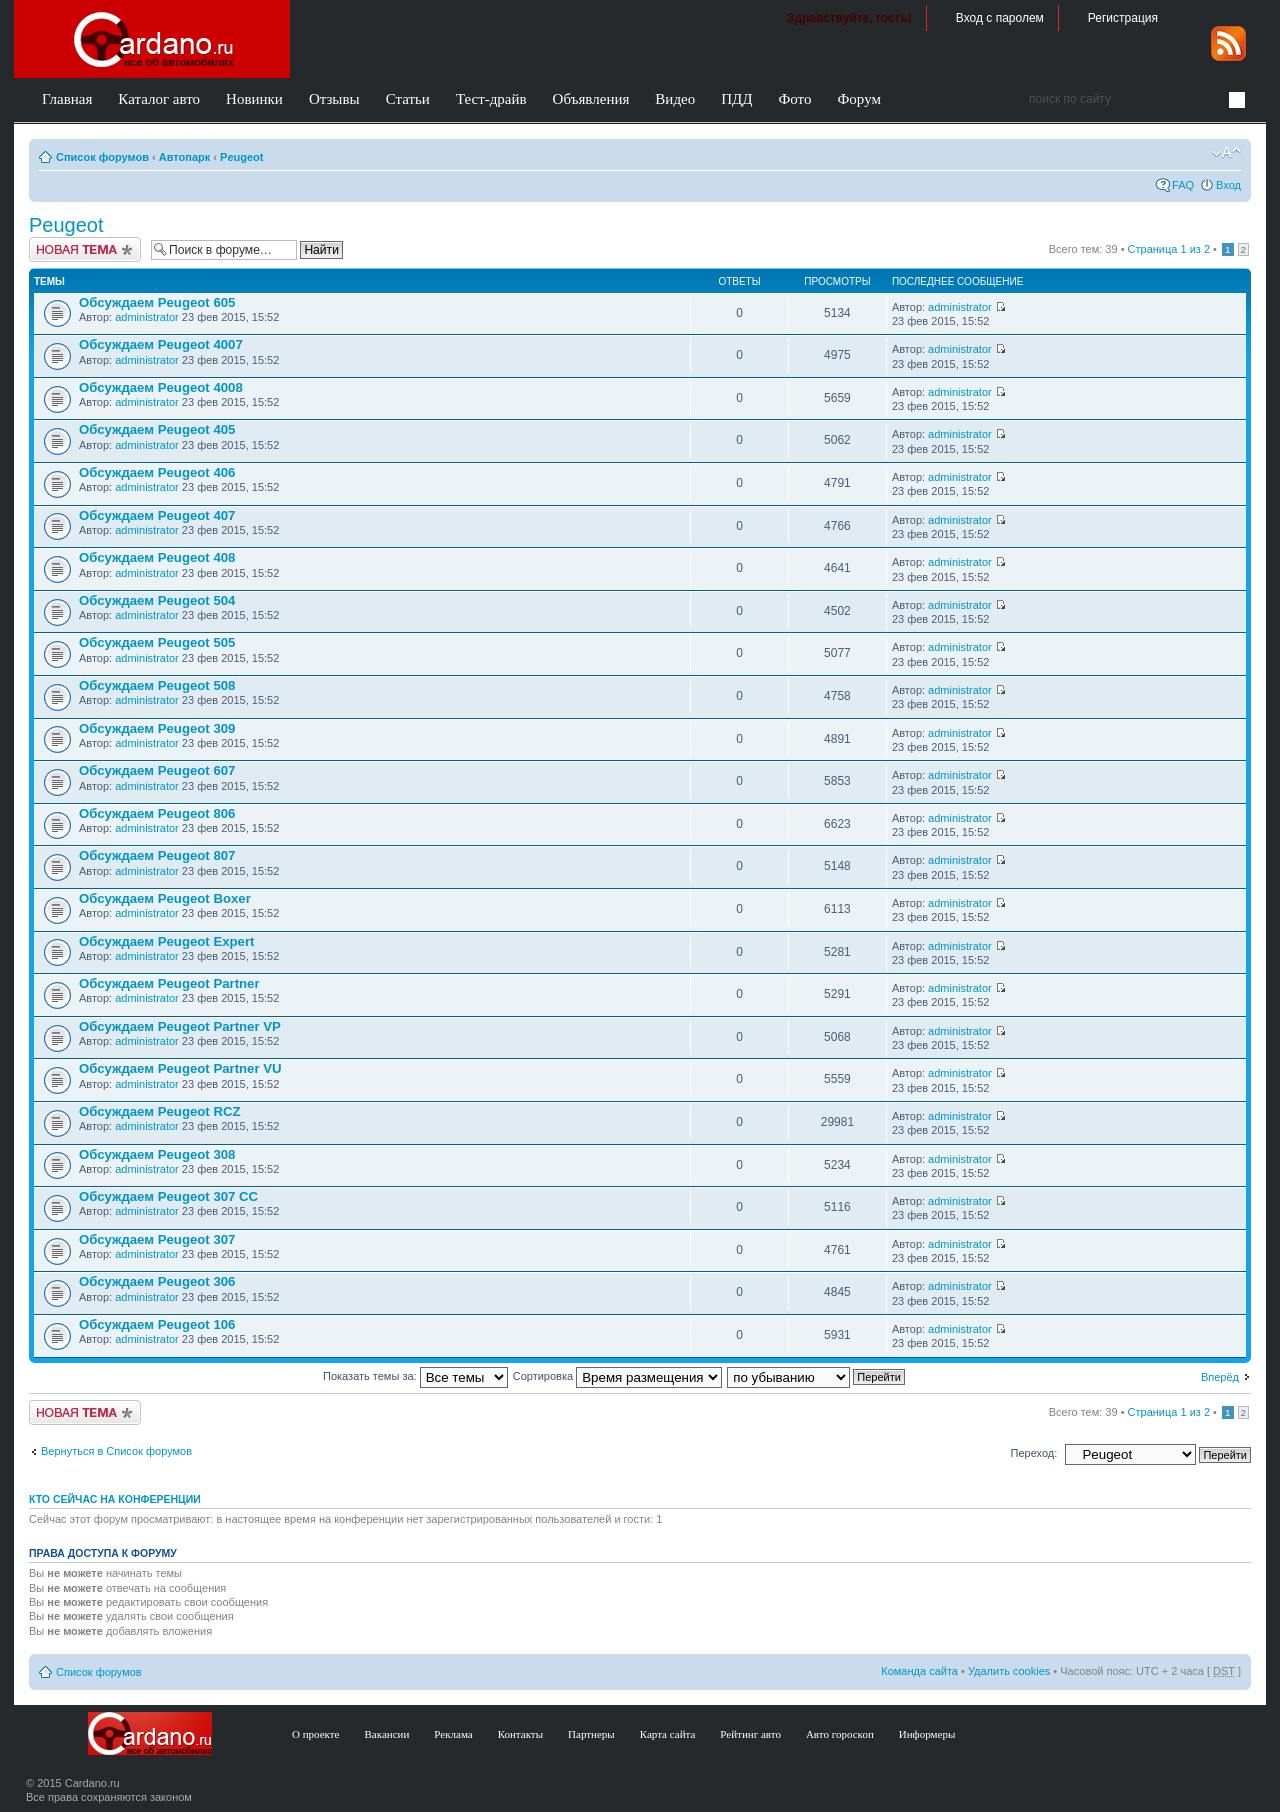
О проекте (316, 1734)
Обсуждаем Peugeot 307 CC (168, 1196)
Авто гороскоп (840, 1734)
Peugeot (241, 157)
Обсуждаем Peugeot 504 (157, 600)
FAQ (1183, 185)
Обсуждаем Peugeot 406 (157, 472)
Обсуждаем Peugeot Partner (169, 983)
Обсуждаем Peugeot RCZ (159, 1111)
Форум (858, 99)
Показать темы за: (415, 1376)
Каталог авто (159, 99)
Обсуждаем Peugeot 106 (157, 1324)
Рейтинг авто (750, 1734)
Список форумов (102, 157)
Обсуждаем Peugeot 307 (157, 1239)
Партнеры (591, 1734)
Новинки (254, 99)
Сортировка (617, 1376)
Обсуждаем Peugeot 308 (157, 1154)
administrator (147, 317)
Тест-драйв (491, 99)
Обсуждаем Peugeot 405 (157, 429)
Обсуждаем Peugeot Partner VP (180, 1026)
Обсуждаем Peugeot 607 (157, 770)
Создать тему (85, 249)
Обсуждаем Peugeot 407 (157, 515)
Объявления (591, 99)
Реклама (453, 1734)
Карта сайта (668, 1734)
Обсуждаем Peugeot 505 (157, 642)
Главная (67, 99)
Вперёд (1220, 1377)
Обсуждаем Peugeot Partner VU (180, 1068)
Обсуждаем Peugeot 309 (157, 728)
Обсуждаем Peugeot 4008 (161, 387)
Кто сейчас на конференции (115, 1499)
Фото (794, 99)
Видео (675, 99)
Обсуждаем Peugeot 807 (157, 855)
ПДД (736, 99)
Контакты (520, 1734)
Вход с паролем (1000, 18)
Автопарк (185, 157)
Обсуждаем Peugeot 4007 (161, 344)
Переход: (1034, 1453)
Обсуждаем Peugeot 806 (157, 813)
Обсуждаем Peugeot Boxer (165, 898)
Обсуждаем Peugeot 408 (157, 557)
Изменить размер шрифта (1226, 153)
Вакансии (387, 1734)
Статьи (408, 99)
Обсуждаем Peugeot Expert (166, 941)
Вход (1228, 185)
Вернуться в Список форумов (116, 1451)
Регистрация (1123, 18)
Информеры (927, 1734)
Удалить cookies (1009, 1671)
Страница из (1169, 249)
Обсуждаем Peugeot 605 (157, 302)
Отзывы (334, 99)
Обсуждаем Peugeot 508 (157, 685)
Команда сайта (919, 1671)
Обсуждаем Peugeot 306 (157, 1281)
